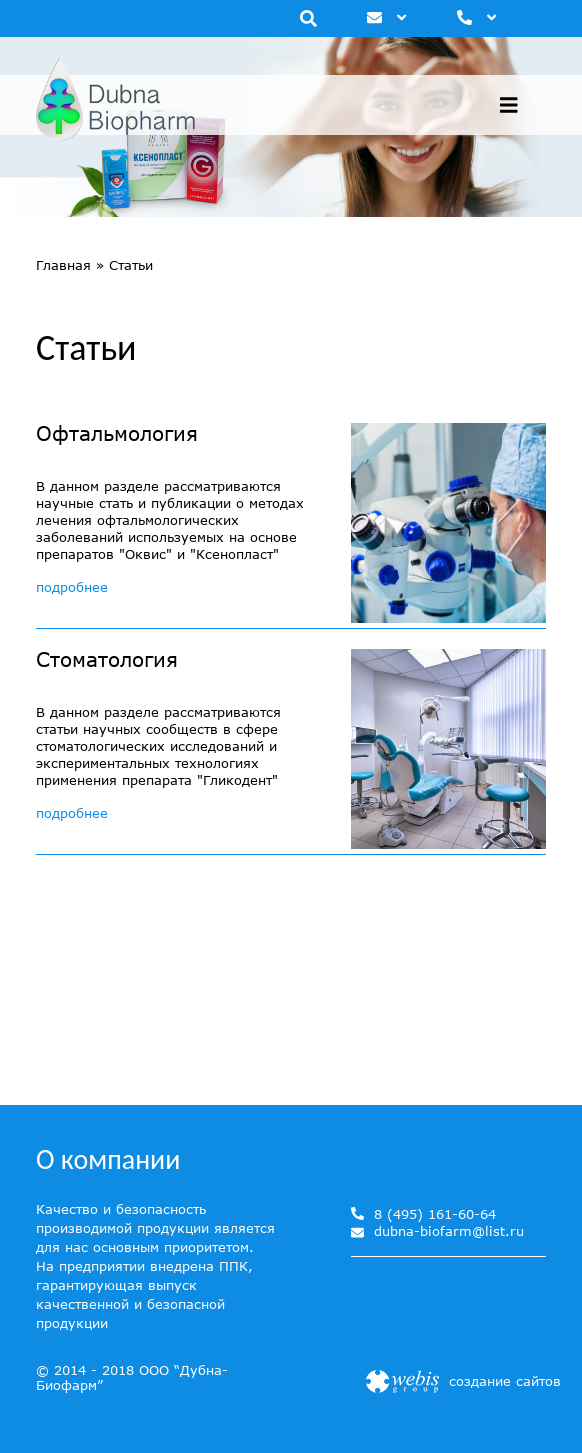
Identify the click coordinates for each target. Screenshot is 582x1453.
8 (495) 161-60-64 (435, 1214)
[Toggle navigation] (509, 105)
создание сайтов (505, 1381)
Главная (63, 265)
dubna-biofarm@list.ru (449, 1231)
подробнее (72, 587)
